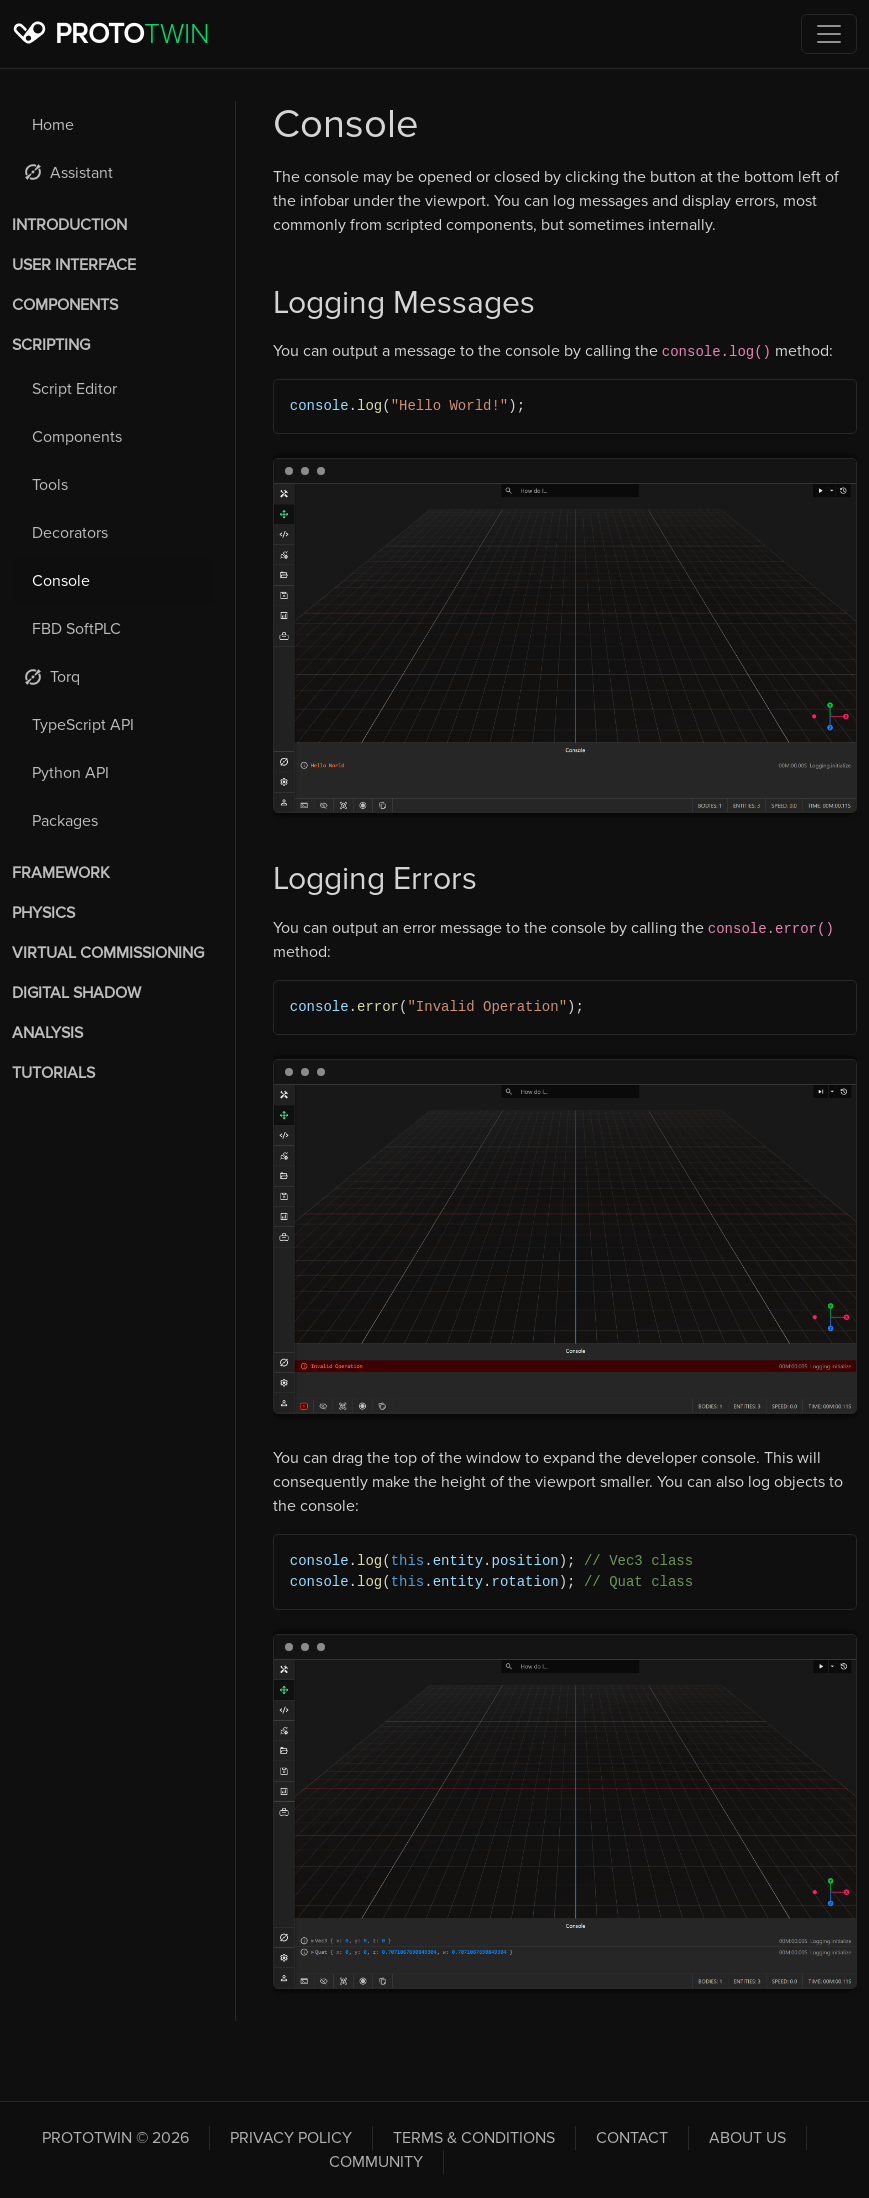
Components (77, 437)
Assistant (68, 173)
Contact (632, 2138)
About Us (747, 2138)
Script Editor (74, 389)
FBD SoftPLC (76, 629)
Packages (65, 821)
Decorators (70, 533)
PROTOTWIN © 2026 (115, 2138)
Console (61, 581)
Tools (50, 485)
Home (53, 125)
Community (376, 2162)
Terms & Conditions (474, 2138)
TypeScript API (83, 725)
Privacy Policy (291, 2138)
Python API (70, 773)
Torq (52, 677)
